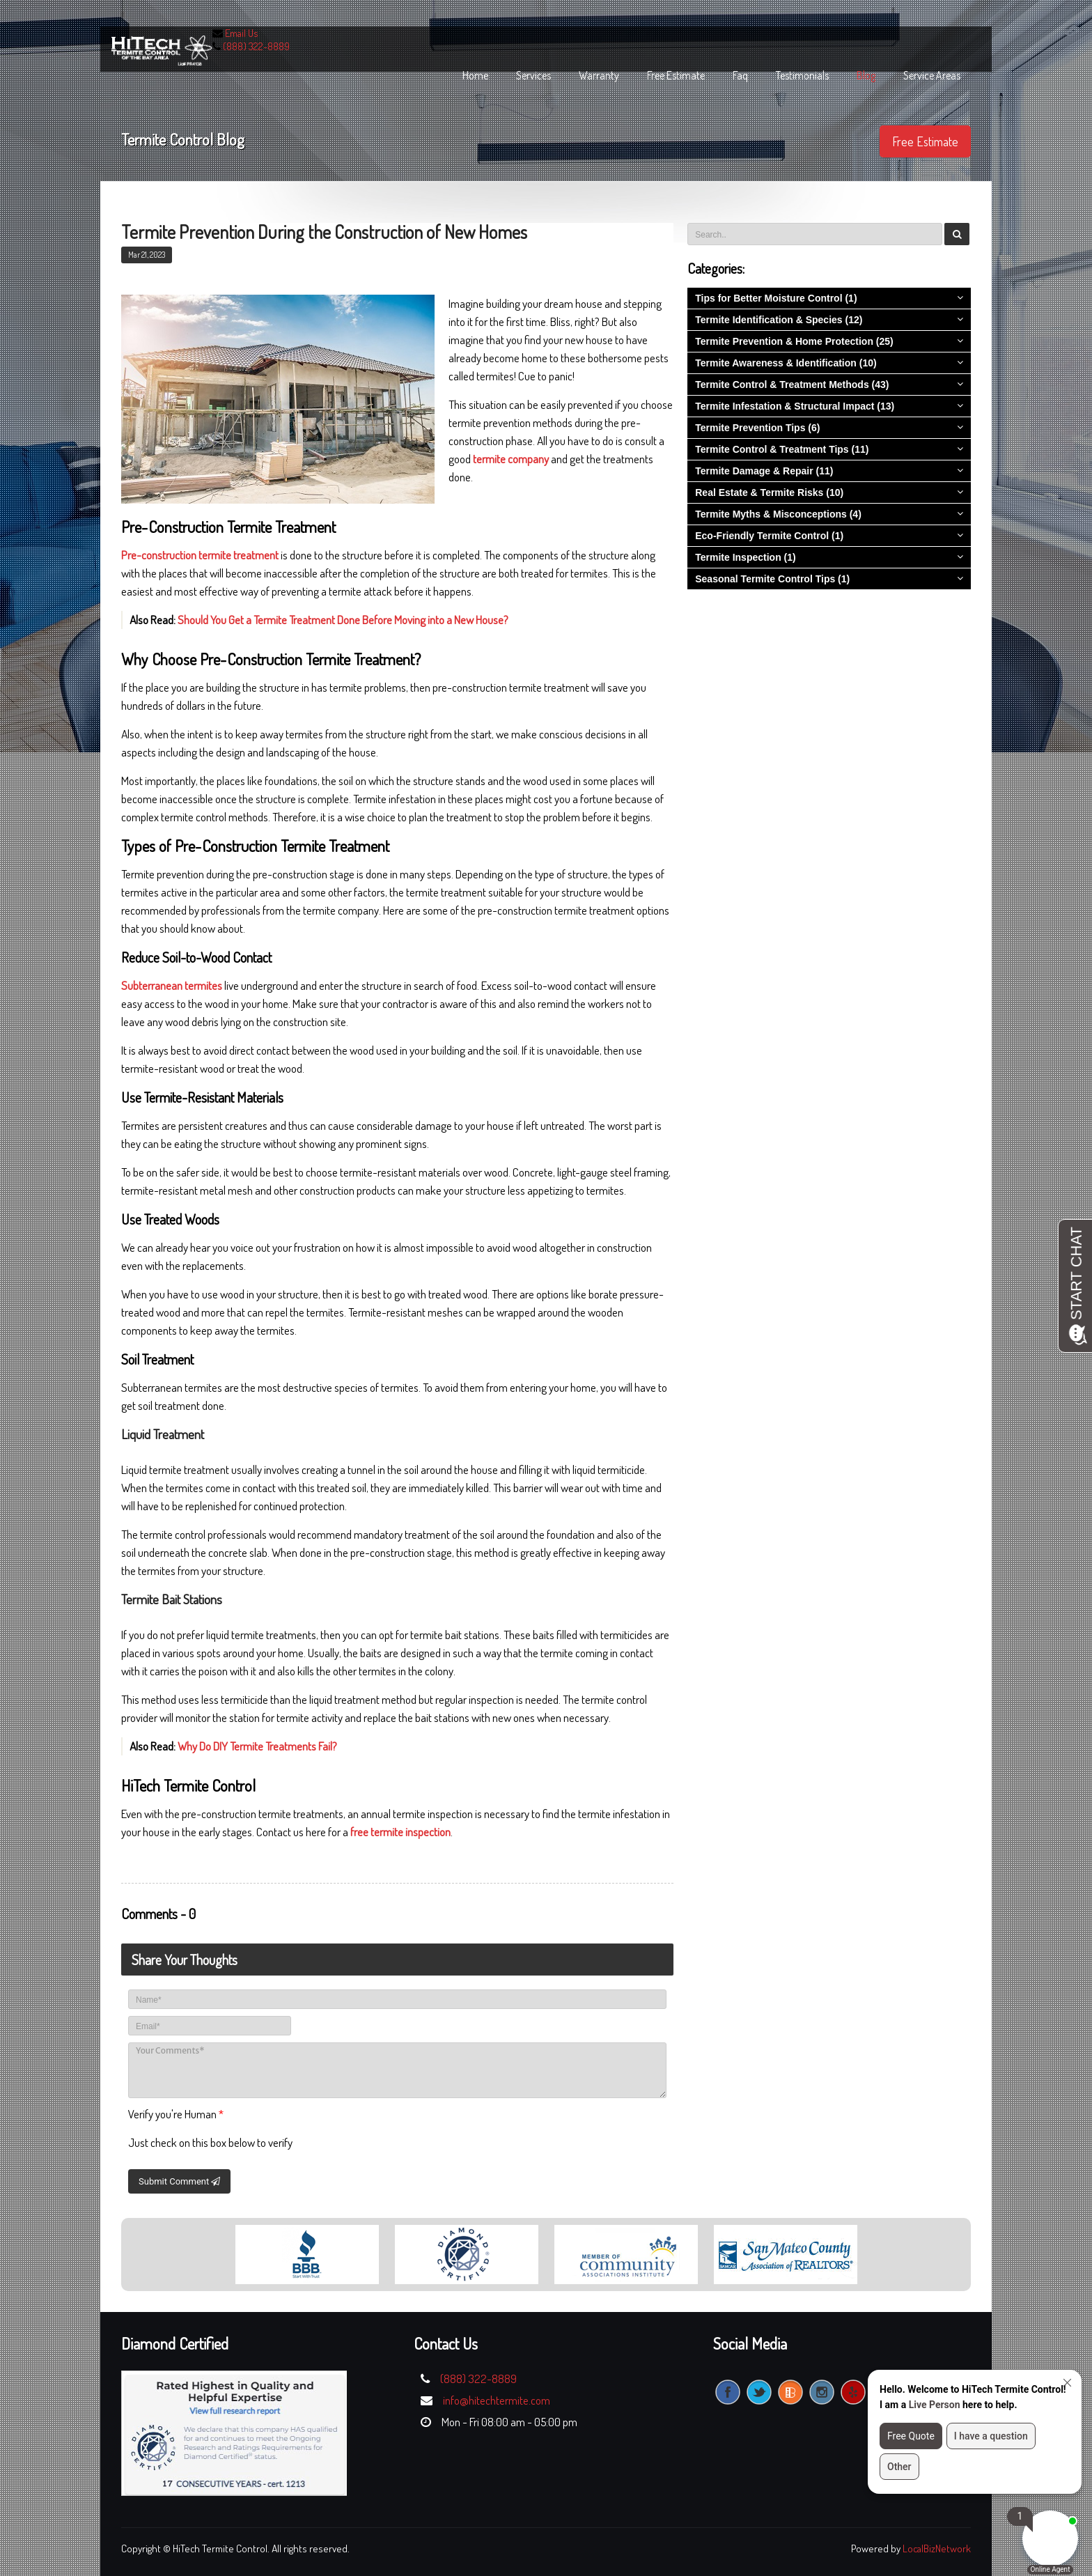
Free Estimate (925, 141)
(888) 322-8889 (256, 46)
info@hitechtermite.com (496, 2400)
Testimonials (802, 75)
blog (866, 75)
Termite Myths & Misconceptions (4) (778, 514)
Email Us (241, 33)
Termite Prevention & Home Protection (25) (794, 341)
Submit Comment (179, 2181)
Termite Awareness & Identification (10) (785, 362)
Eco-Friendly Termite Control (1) (769, 535)
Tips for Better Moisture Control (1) (776, 298)
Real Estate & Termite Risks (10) (769, 492)
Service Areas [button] (931, 75)
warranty (599, 75)
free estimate (676, 75)
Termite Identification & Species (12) (778, 319)
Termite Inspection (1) (745, 557)
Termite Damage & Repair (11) (764, 470)
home (475, 75)
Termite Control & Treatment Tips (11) (781, 449)
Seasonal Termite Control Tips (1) (772, 578)
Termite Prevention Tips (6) (757, 427)
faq (740, 75)
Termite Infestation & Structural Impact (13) (794, 406)
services (533, 75)
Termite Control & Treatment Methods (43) (792, 384)
